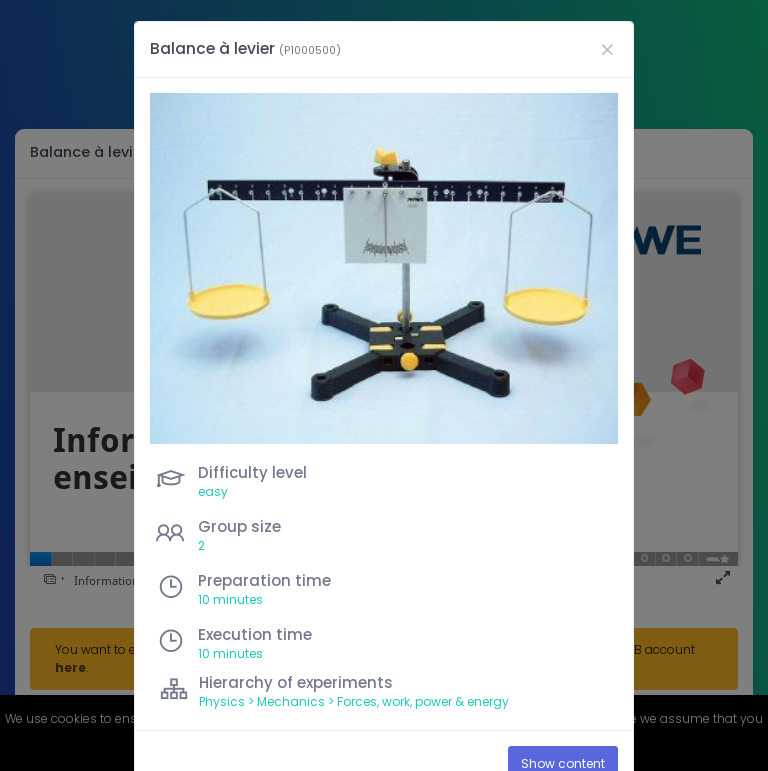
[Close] (607, 49)
